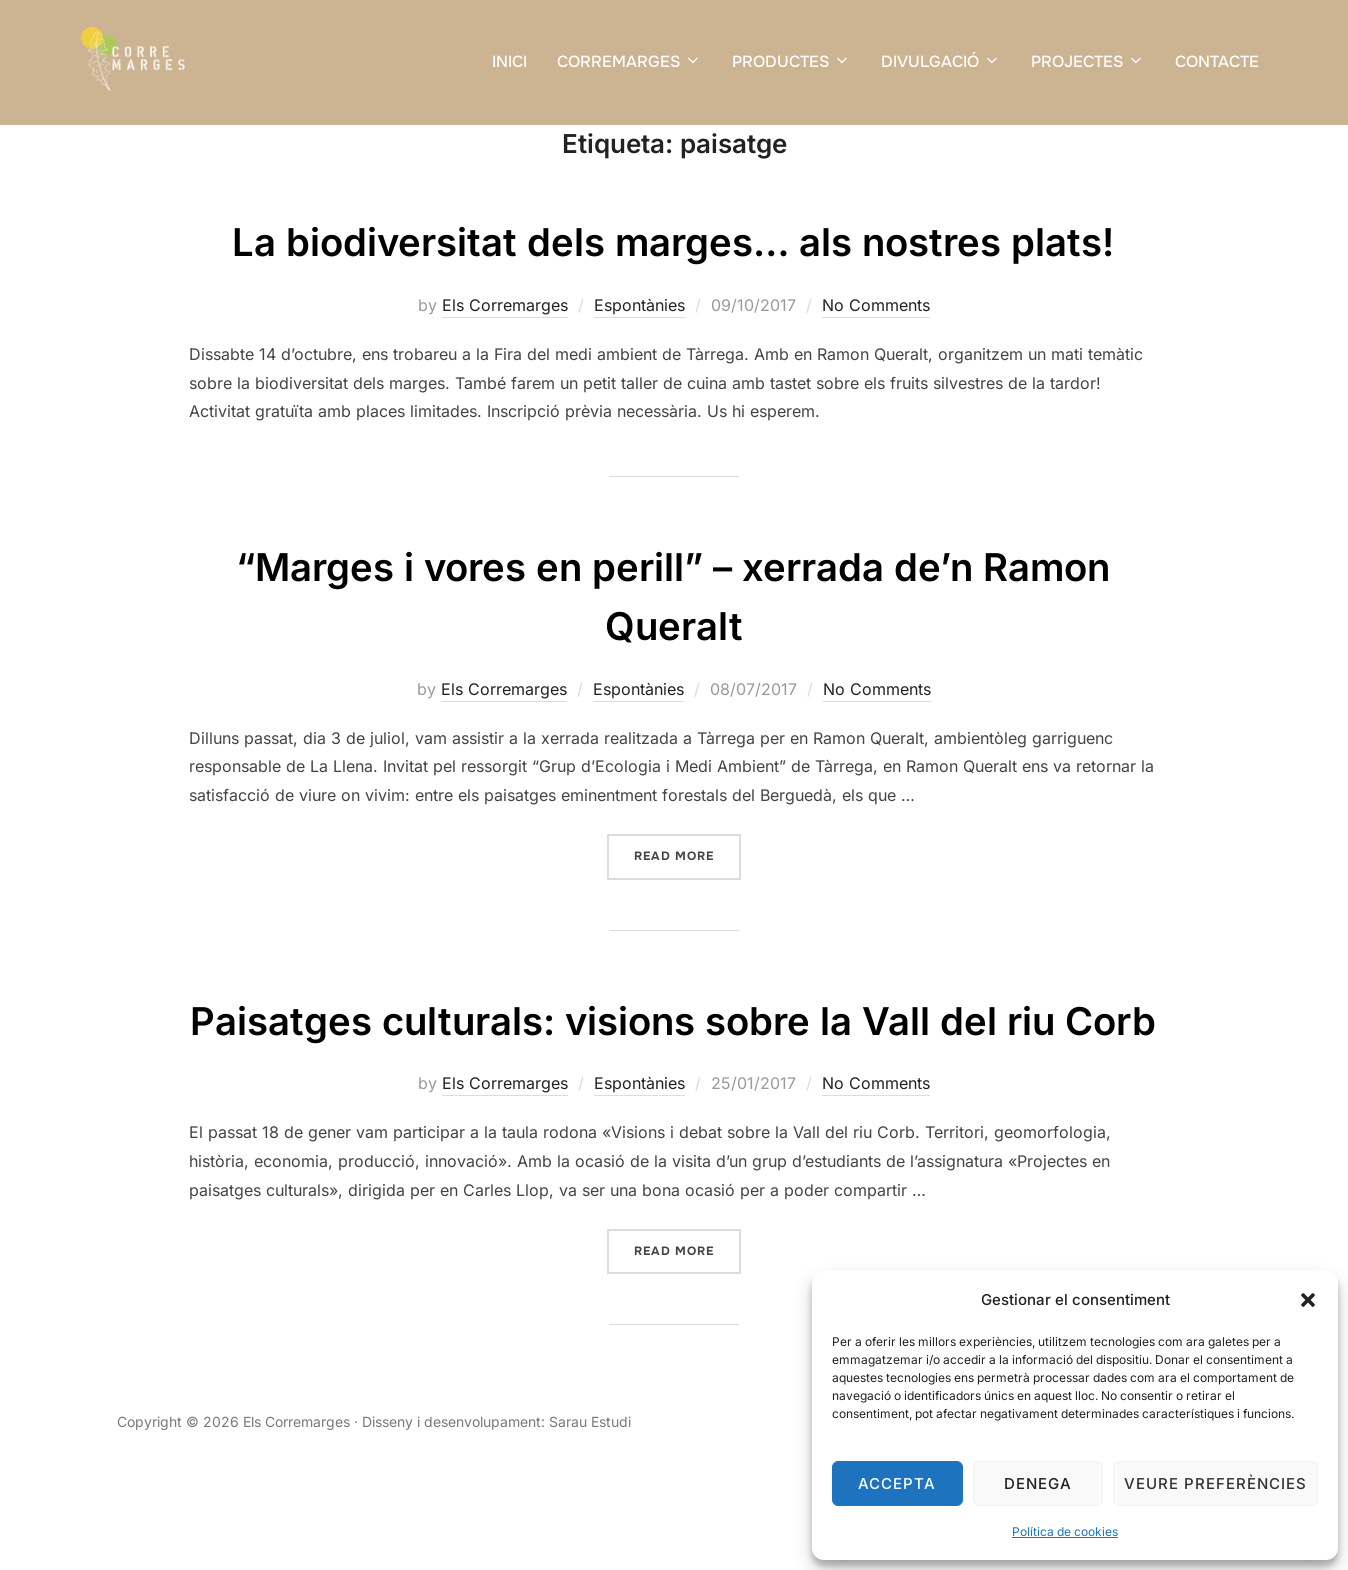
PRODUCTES (791, 61)
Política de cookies (1065, 1531)
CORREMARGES (629, 61)
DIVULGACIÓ (941, 61)
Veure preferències (1215, 1483)
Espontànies (639, 356)
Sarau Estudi (590, 1531)
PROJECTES (1088, 61)
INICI (509, 61)
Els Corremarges (505, 356)
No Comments (876, 356)
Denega (1038, 1483)
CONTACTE (1217, 61)
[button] (1308, 1300)
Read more (687, 905)
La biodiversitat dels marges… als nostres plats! (673, 291)
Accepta (897, 1483)
